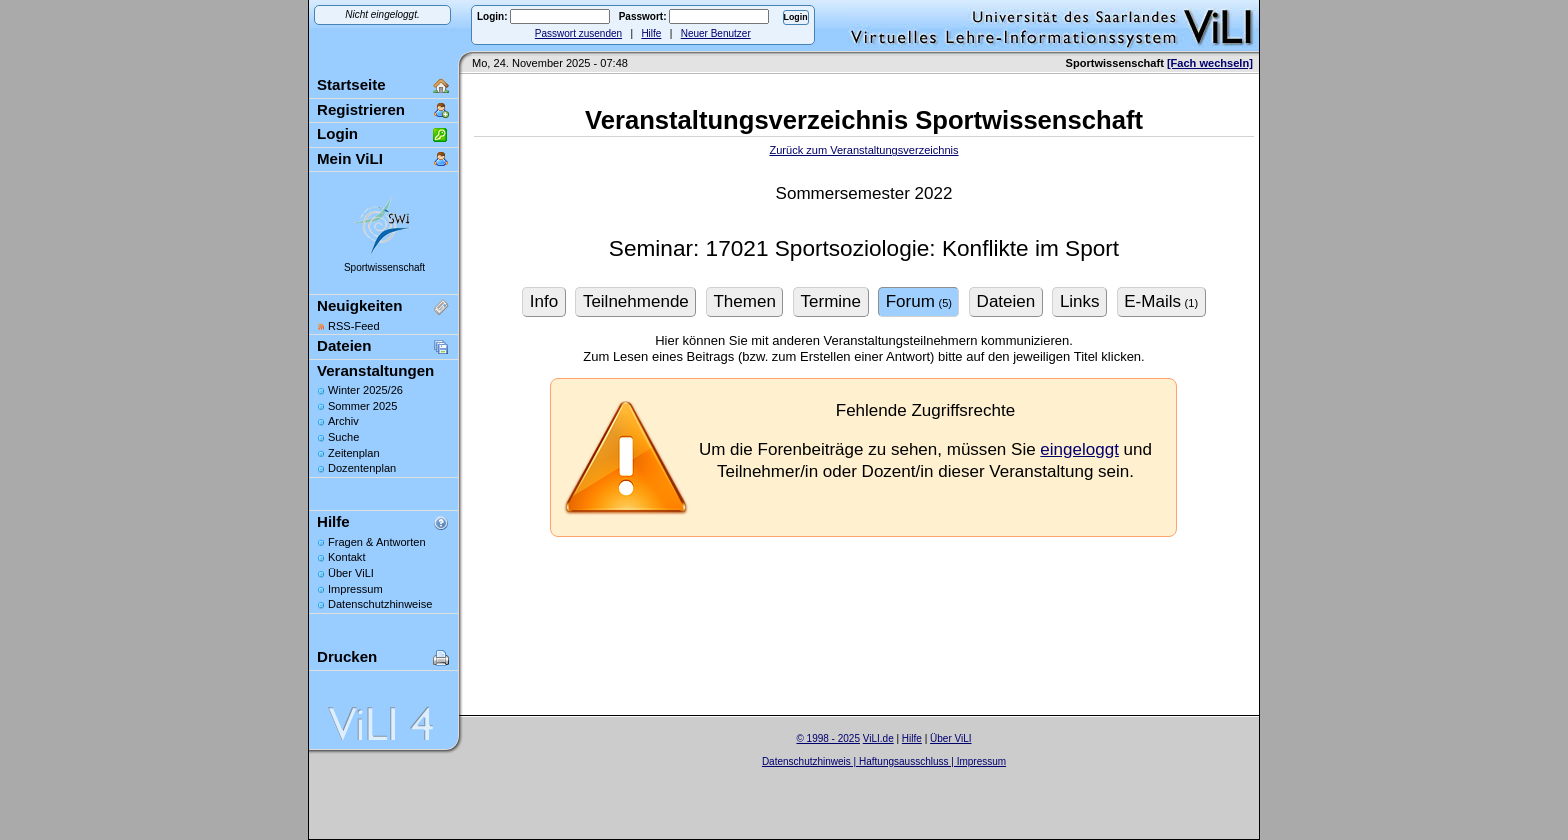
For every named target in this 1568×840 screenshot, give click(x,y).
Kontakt (346, 557)
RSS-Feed (354, 326)
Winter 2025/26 (365, 390)
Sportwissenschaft (384, 267)
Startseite (351, 84)
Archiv (343, 421)
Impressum (355, 589)
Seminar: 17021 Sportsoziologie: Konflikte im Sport (864, 248)
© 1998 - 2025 (828, 738)
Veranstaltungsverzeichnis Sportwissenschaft (864, 120)
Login (337, 133)
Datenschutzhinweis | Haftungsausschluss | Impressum (884, 761)
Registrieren (361, 109)
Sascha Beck (905, 773)
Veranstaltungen (375, 370)
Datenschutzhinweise (380, 604)
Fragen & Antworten (377, 542)
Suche (343, 437)
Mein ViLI (350, 158)
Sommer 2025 (362, 406)
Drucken (347, 656)
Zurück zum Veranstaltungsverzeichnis (863, 150)
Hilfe (651, 33)
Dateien (344, 345)
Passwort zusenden (578, 33)
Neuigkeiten (359, 305)
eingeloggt (1079, 449)
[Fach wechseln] (1210, 63)
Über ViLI (351, 573)
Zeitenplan (354, 453)
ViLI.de (878, 738)
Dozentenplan (362, 468)
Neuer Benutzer (716, 33)
